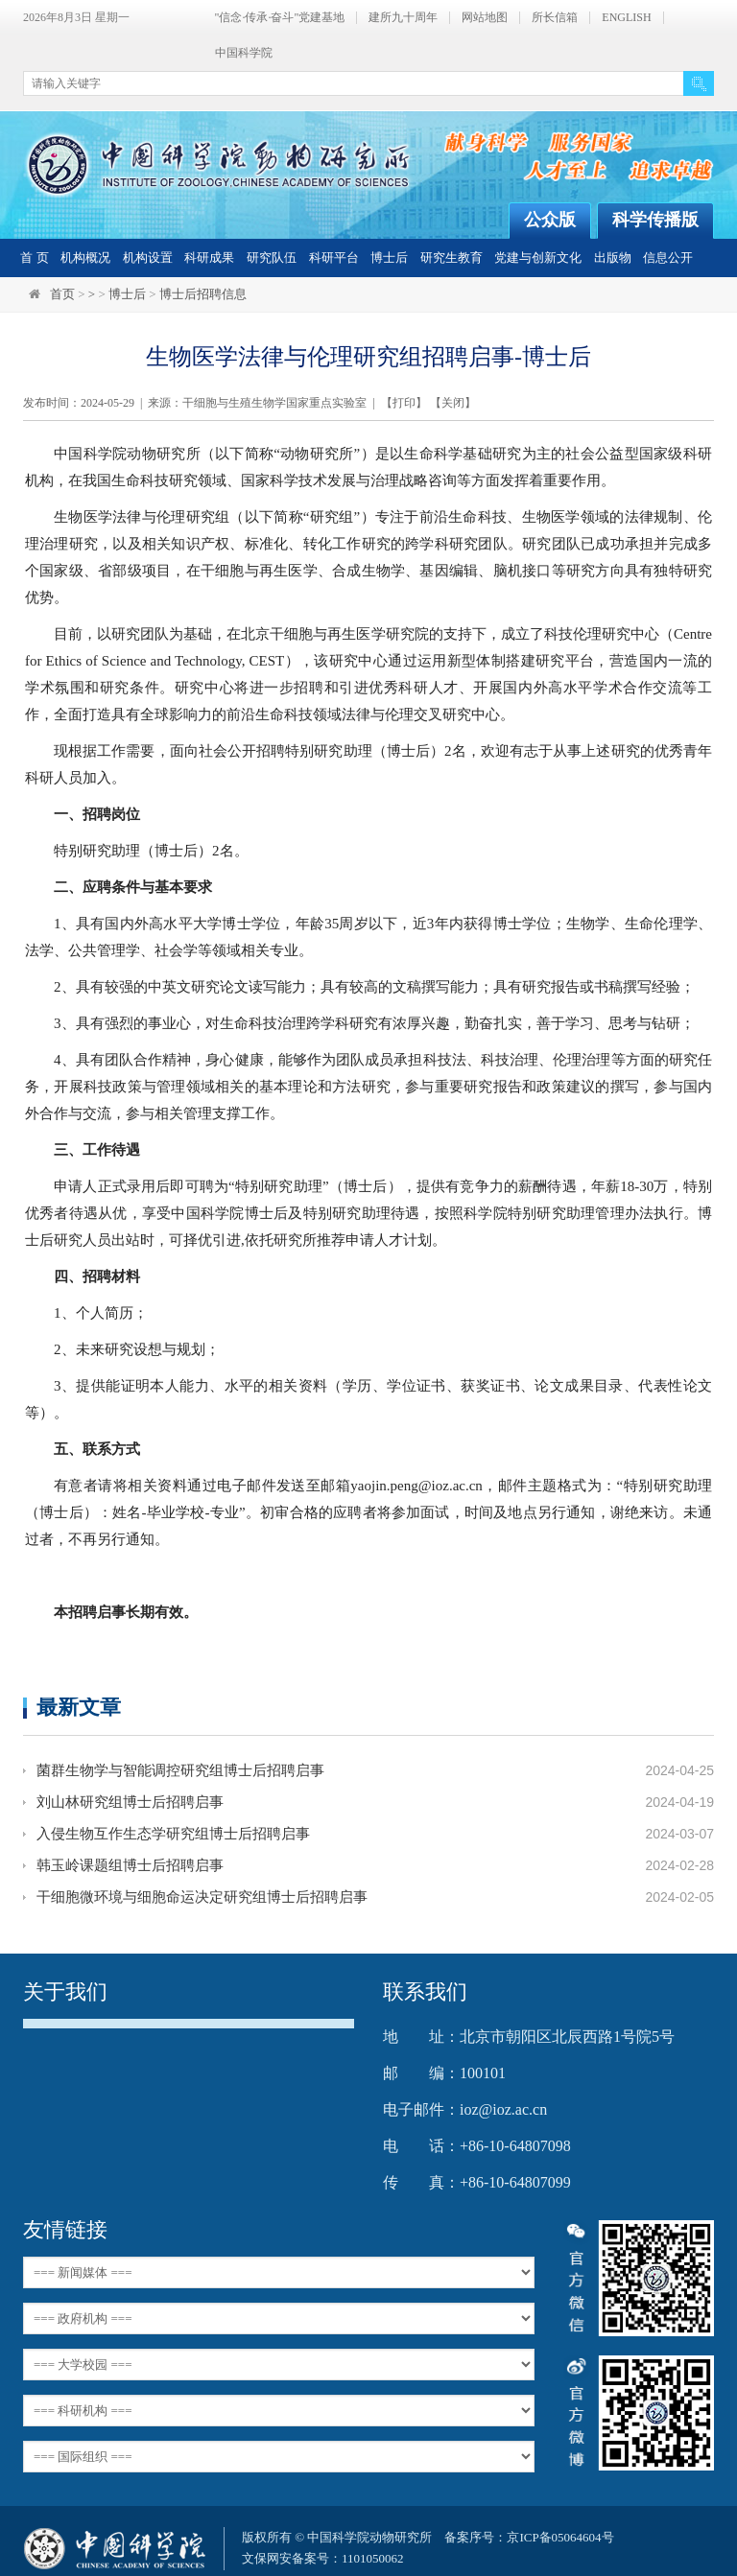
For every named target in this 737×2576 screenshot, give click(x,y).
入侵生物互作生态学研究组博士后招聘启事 (173, 1833)
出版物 (612, 257)
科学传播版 (655, 219)
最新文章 (78, 1707)
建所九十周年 (403, 18)
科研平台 (334, 257)
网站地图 (485, 18)
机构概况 (85, 257)
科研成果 (209, 257)
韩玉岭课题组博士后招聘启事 (130, 1865)
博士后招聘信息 (203, 294)
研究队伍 (272, 257)
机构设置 (148, 257)
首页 (62, 294)
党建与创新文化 (538, 257)
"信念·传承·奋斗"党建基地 (280, 18)
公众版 (550, 219)
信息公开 (668, 257)
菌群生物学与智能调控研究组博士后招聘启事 (180, 1770)
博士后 (389, 257)
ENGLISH (626, 18)
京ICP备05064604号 (560, 2537)
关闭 (452, 403)
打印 (404, 403)
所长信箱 (555, 18)
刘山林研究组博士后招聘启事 (130, 1802)
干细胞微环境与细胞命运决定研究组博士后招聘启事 (202, 1897)
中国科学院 (244, 53)
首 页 (34, 257)
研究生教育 (451, 257)
